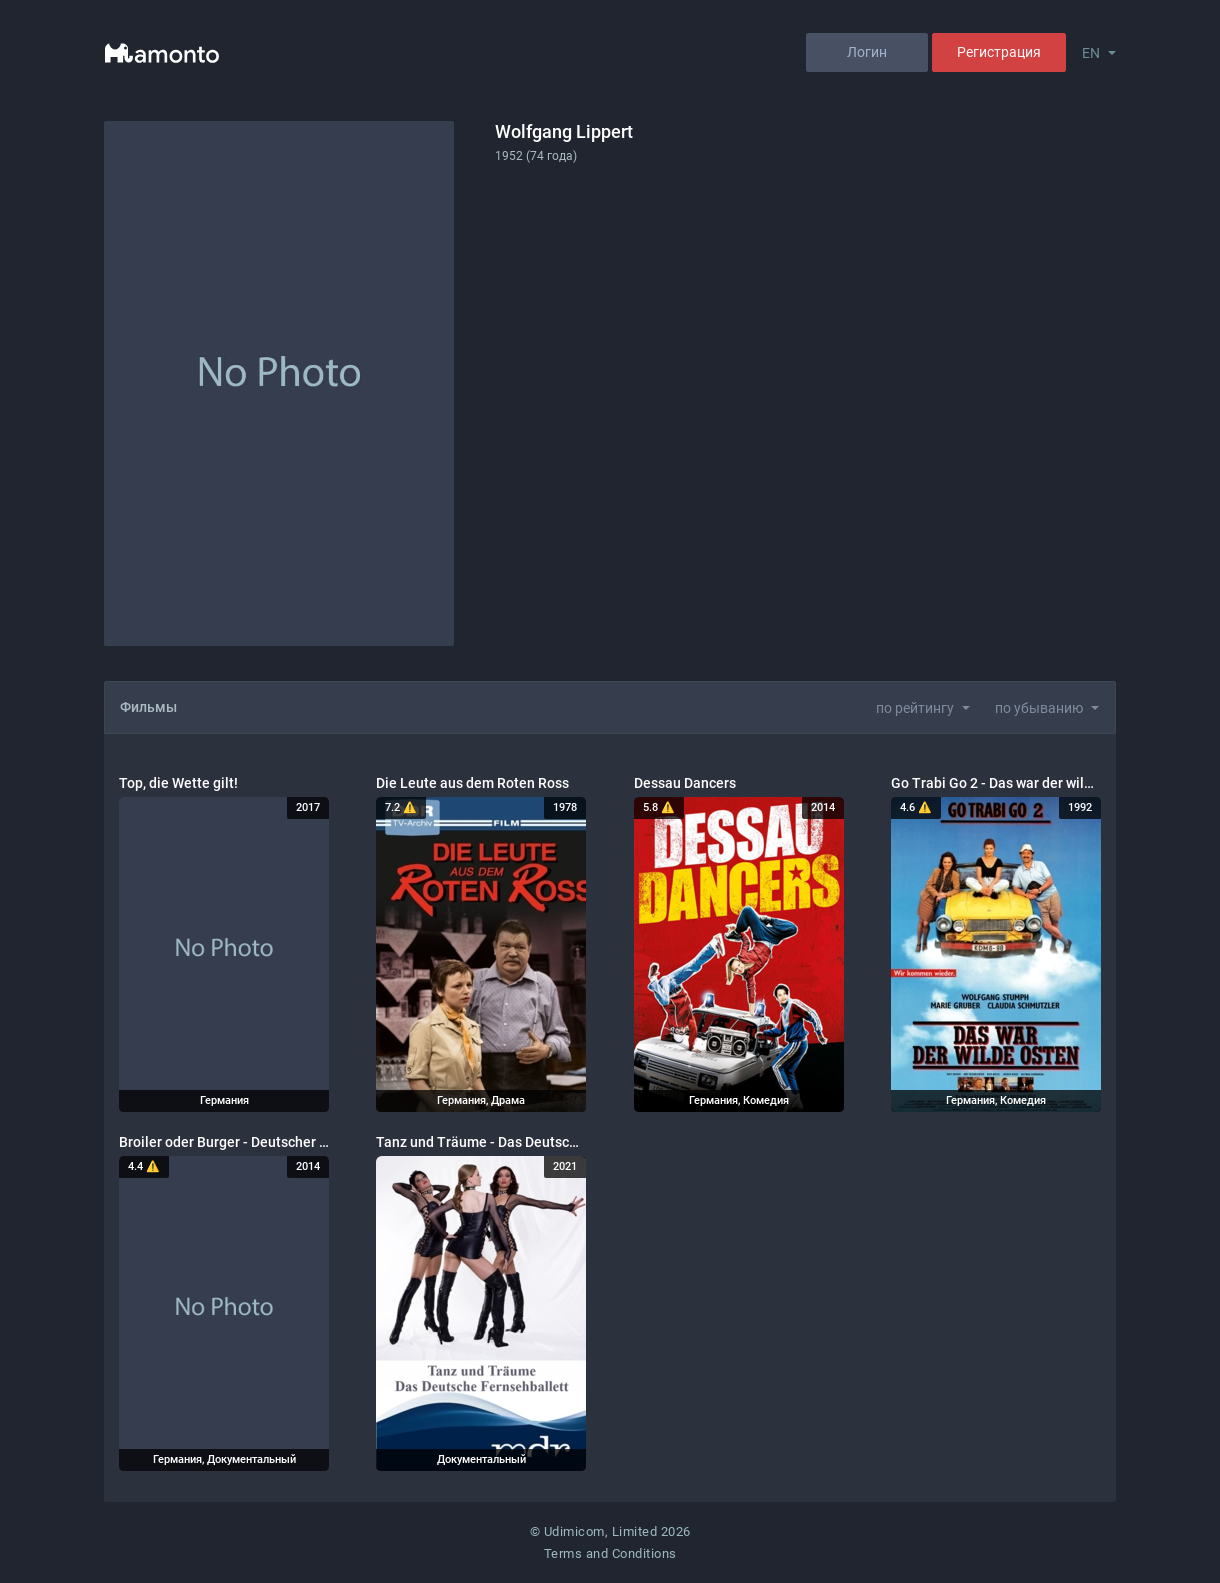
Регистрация (999, 52)
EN (1091, 53)
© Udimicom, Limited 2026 (610, 1531)
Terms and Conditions (610, 1553)
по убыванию (1039, 708)
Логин (867, 52)
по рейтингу (915, 708)
